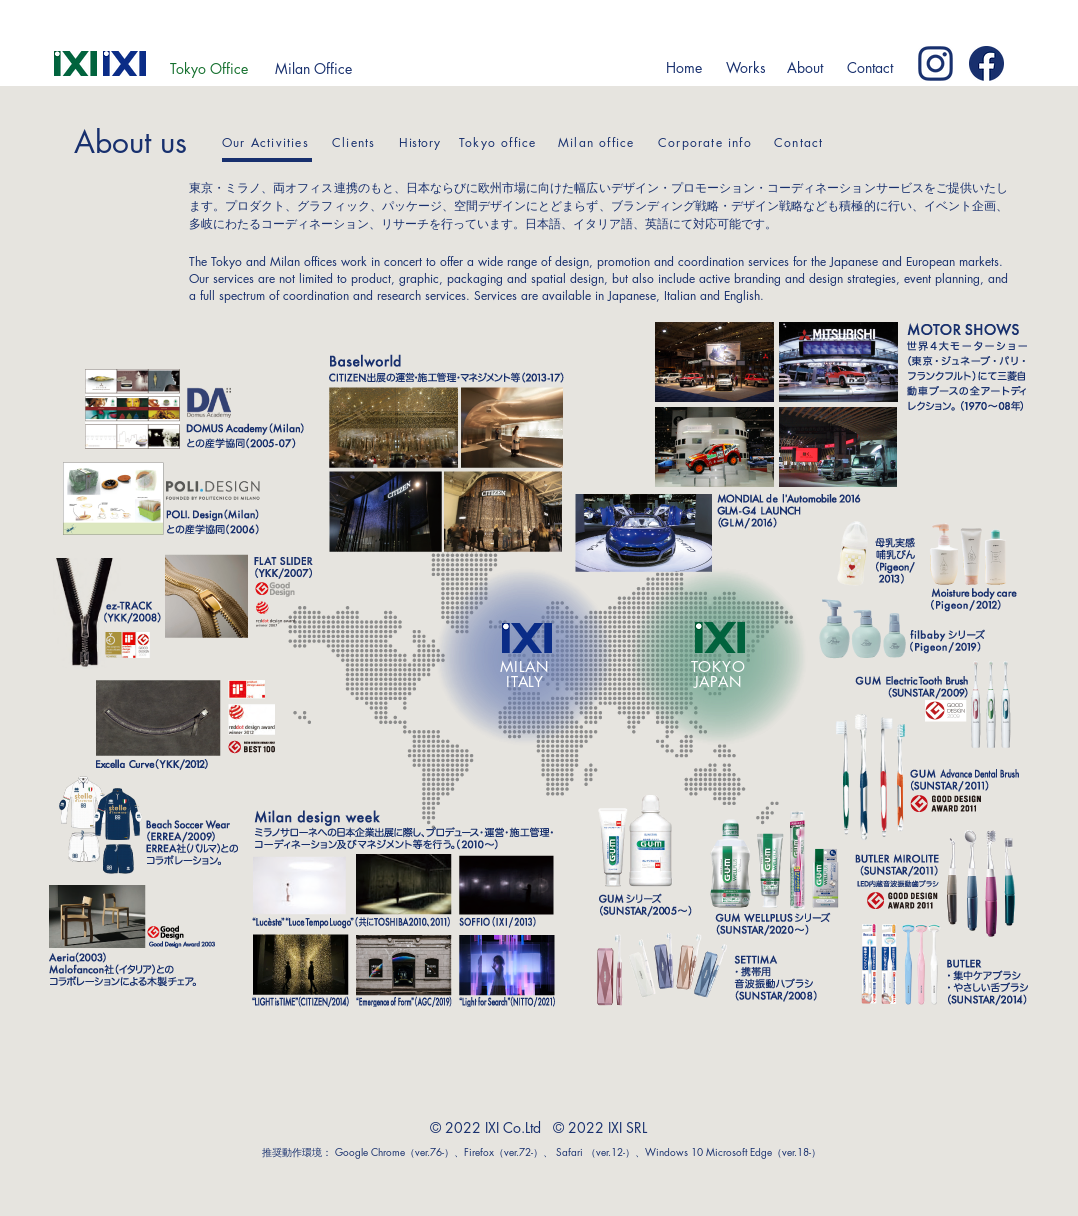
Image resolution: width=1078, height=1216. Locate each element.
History (419, 142)
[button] (745, 68)
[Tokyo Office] (209, 69)
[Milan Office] (313, 69)
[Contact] (869, 68)
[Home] (683, 68)
